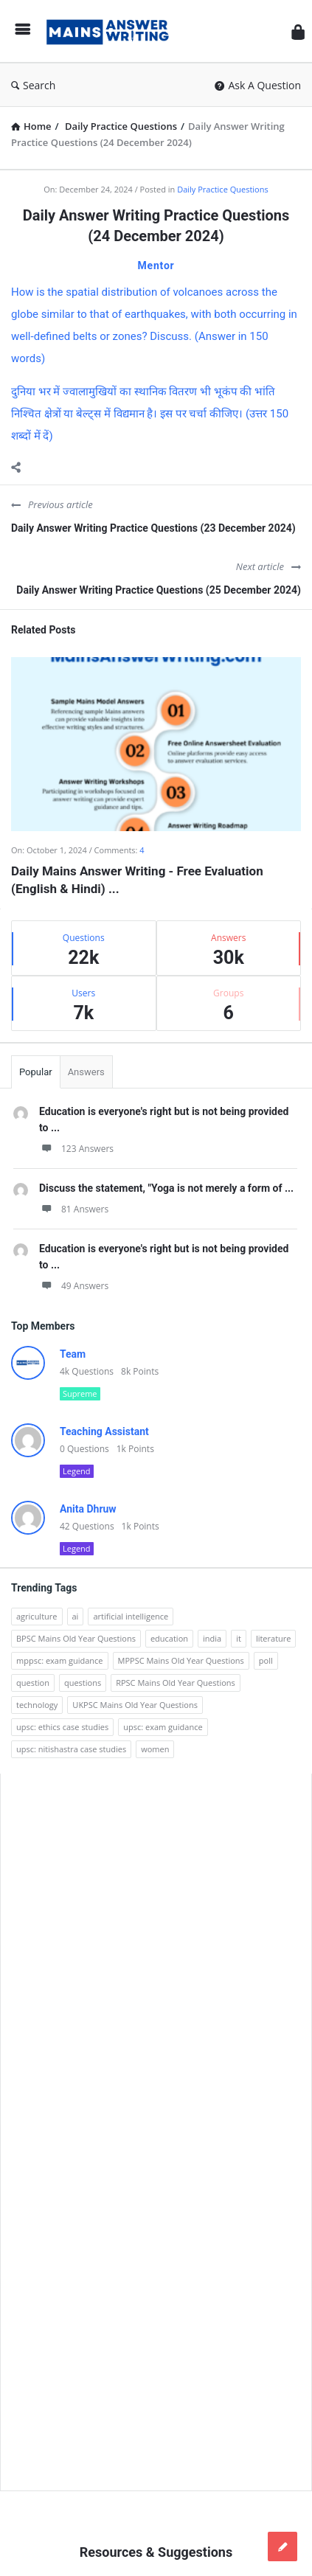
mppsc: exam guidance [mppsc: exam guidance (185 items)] (59, 1660)
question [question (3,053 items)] (32, 1682)
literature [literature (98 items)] (273, 1638)
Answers (86, 1071)
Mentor (155, 265)
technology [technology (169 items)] (37, 1704)
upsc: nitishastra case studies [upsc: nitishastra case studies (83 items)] (71, 1748)
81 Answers (73, 1209)
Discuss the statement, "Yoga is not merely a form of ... (166, 1188)
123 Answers (76, 1148)
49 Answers (73, 1286)
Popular (35, 1071)
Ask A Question (258, 85)
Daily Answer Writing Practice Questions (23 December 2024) (153, 528)
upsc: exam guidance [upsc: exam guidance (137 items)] (162, 1726)
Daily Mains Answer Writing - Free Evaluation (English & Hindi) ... (137, 880)
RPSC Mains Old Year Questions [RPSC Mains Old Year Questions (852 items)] (175, 1682)
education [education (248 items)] (169, 1638)
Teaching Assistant (104, 1431)
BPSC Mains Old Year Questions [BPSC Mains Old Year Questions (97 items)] (76, 1638)
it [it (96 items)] (238, 1638)
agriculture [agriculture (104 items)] (37, 1616)
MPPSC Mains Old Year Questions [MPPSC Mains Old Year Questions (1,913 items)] (181, 1660)
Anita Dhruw (88, 1509)
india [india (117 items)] (212, 1638)
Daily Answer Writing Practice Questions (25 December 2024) (158, 590)
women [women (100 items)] (155, 1748)
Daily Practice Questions (222, 189)
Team (73, 1354)
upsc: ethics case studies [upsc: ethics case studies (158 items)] (62, 1726)
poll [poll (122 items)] (266, 1660)
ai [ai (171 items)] (75, 1616)
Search (33, 85)
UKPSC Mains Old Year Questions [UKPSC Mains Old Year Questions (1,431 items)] (135, 1704)
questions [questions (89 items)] (82, 1682)
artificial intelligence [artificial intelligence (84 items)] (130, 1616)
